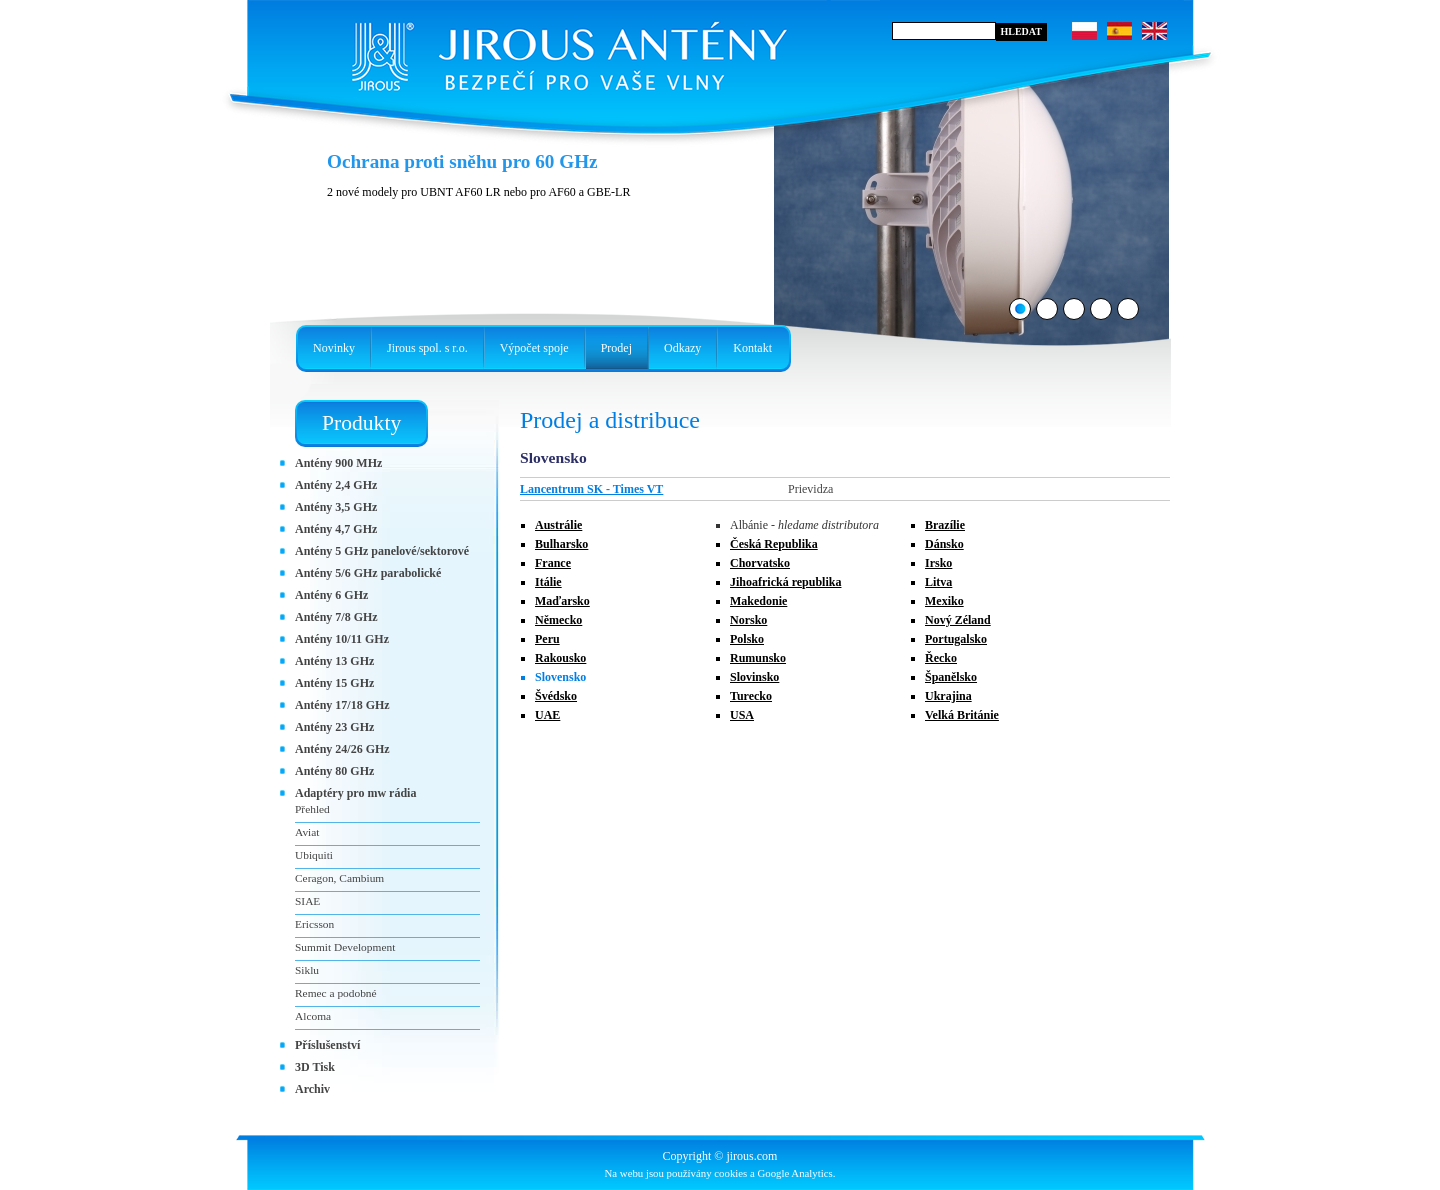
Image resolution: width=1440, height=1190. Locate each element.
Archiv (312, 1089)
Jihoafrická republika (785, 582)
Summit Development (345, 947)
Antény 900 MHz (338, 463)
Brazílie (945, 525)
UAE (547, 715)
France (553, 563)
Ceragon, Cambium (339, 878)
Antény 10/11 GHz (342, 639)
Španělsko (951, 677)
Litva (938, 582)
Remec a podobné (336, 993)
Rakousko (560, 658)
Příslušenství (327, 1045)
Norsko (748, 620)
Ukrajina (948, 696)
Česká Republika (774, 544)
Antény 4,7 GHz (336, 529)
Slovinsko (754, 677)
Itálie (548, 582)
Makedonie (758, 601)
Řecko (941, 658)
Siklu (307, 970)
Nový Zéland (958, 620)
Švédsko (556, 696)
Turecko (751, 696)
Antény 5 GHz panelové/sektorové (382, 551)
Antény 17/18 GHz (342, 705)
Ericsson (314, 924)
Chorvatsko (760, 563)
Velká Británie (962, 715)
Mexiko (944, 601)
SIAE (307, 901)
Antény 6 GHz (331, 595)
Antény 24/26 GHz (342, 749)
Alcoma (313, 1016)
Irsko (938, 563)
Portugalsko (956, 639)
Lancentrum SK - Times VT (591, 489)
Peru (547, 639)
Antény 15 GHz (334, 683)
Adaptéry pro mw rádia (355, 793)
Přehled (312, 809)
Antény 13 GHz (334, 661)
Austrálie (558, 525)
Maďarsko (562, 601)
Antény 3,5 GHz (336, 507)
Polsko (747, 639)
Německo (558, 620)
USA (742, 715)
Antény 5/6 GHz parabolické (368, 573)
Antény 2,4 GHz (336, 485)
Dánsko (944, 544)
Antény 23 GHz (334, 727)
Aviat (307, 832)
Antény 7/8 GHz (336, 617)
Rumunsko (758, 658)
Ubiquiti (314, 855)
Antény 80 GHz (334, 771)
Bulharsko (561, 544)
